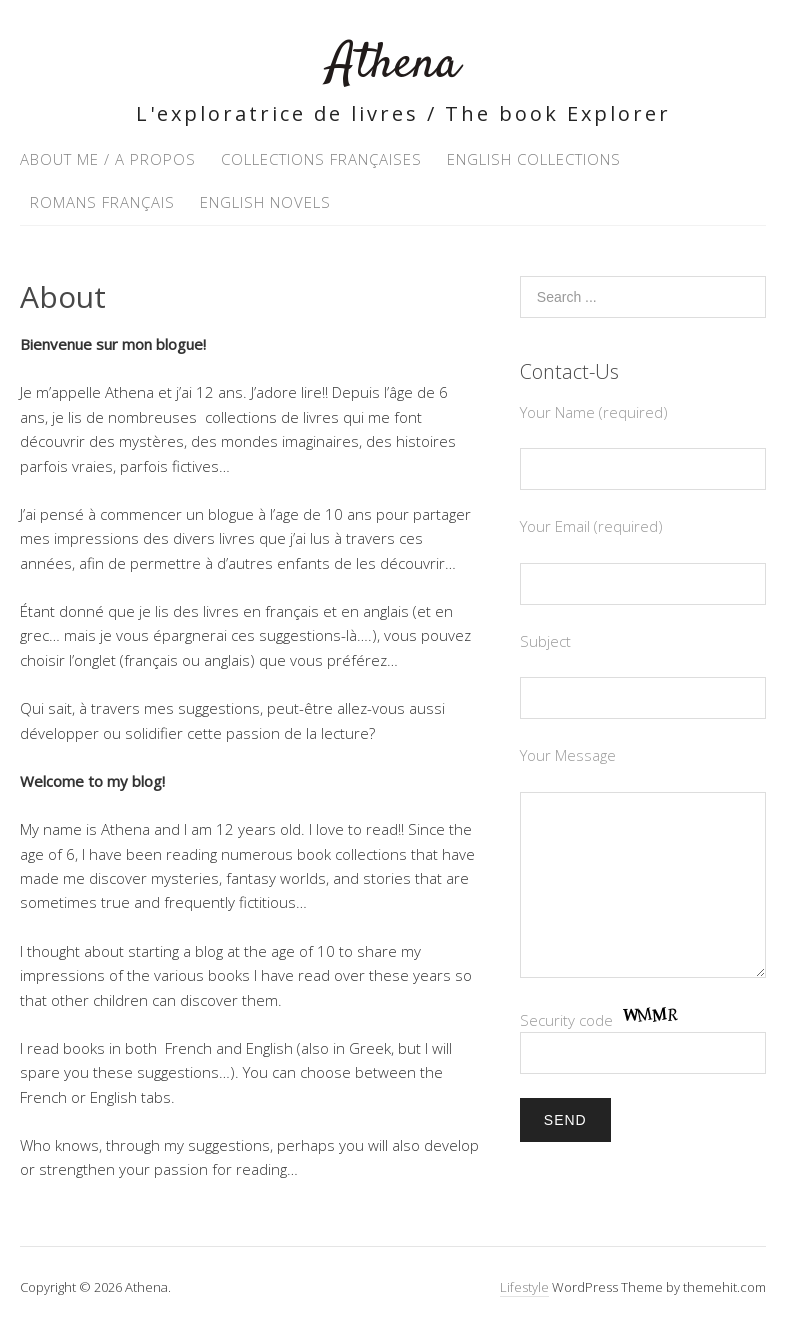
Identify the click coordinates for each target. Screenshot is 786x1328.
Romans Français (102, 202)
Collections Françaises (321, 159)
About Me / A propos (108, 159)
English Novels (265, 202)
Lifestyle (524, 1287)
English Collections (534, 159)
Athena (393, 64)
